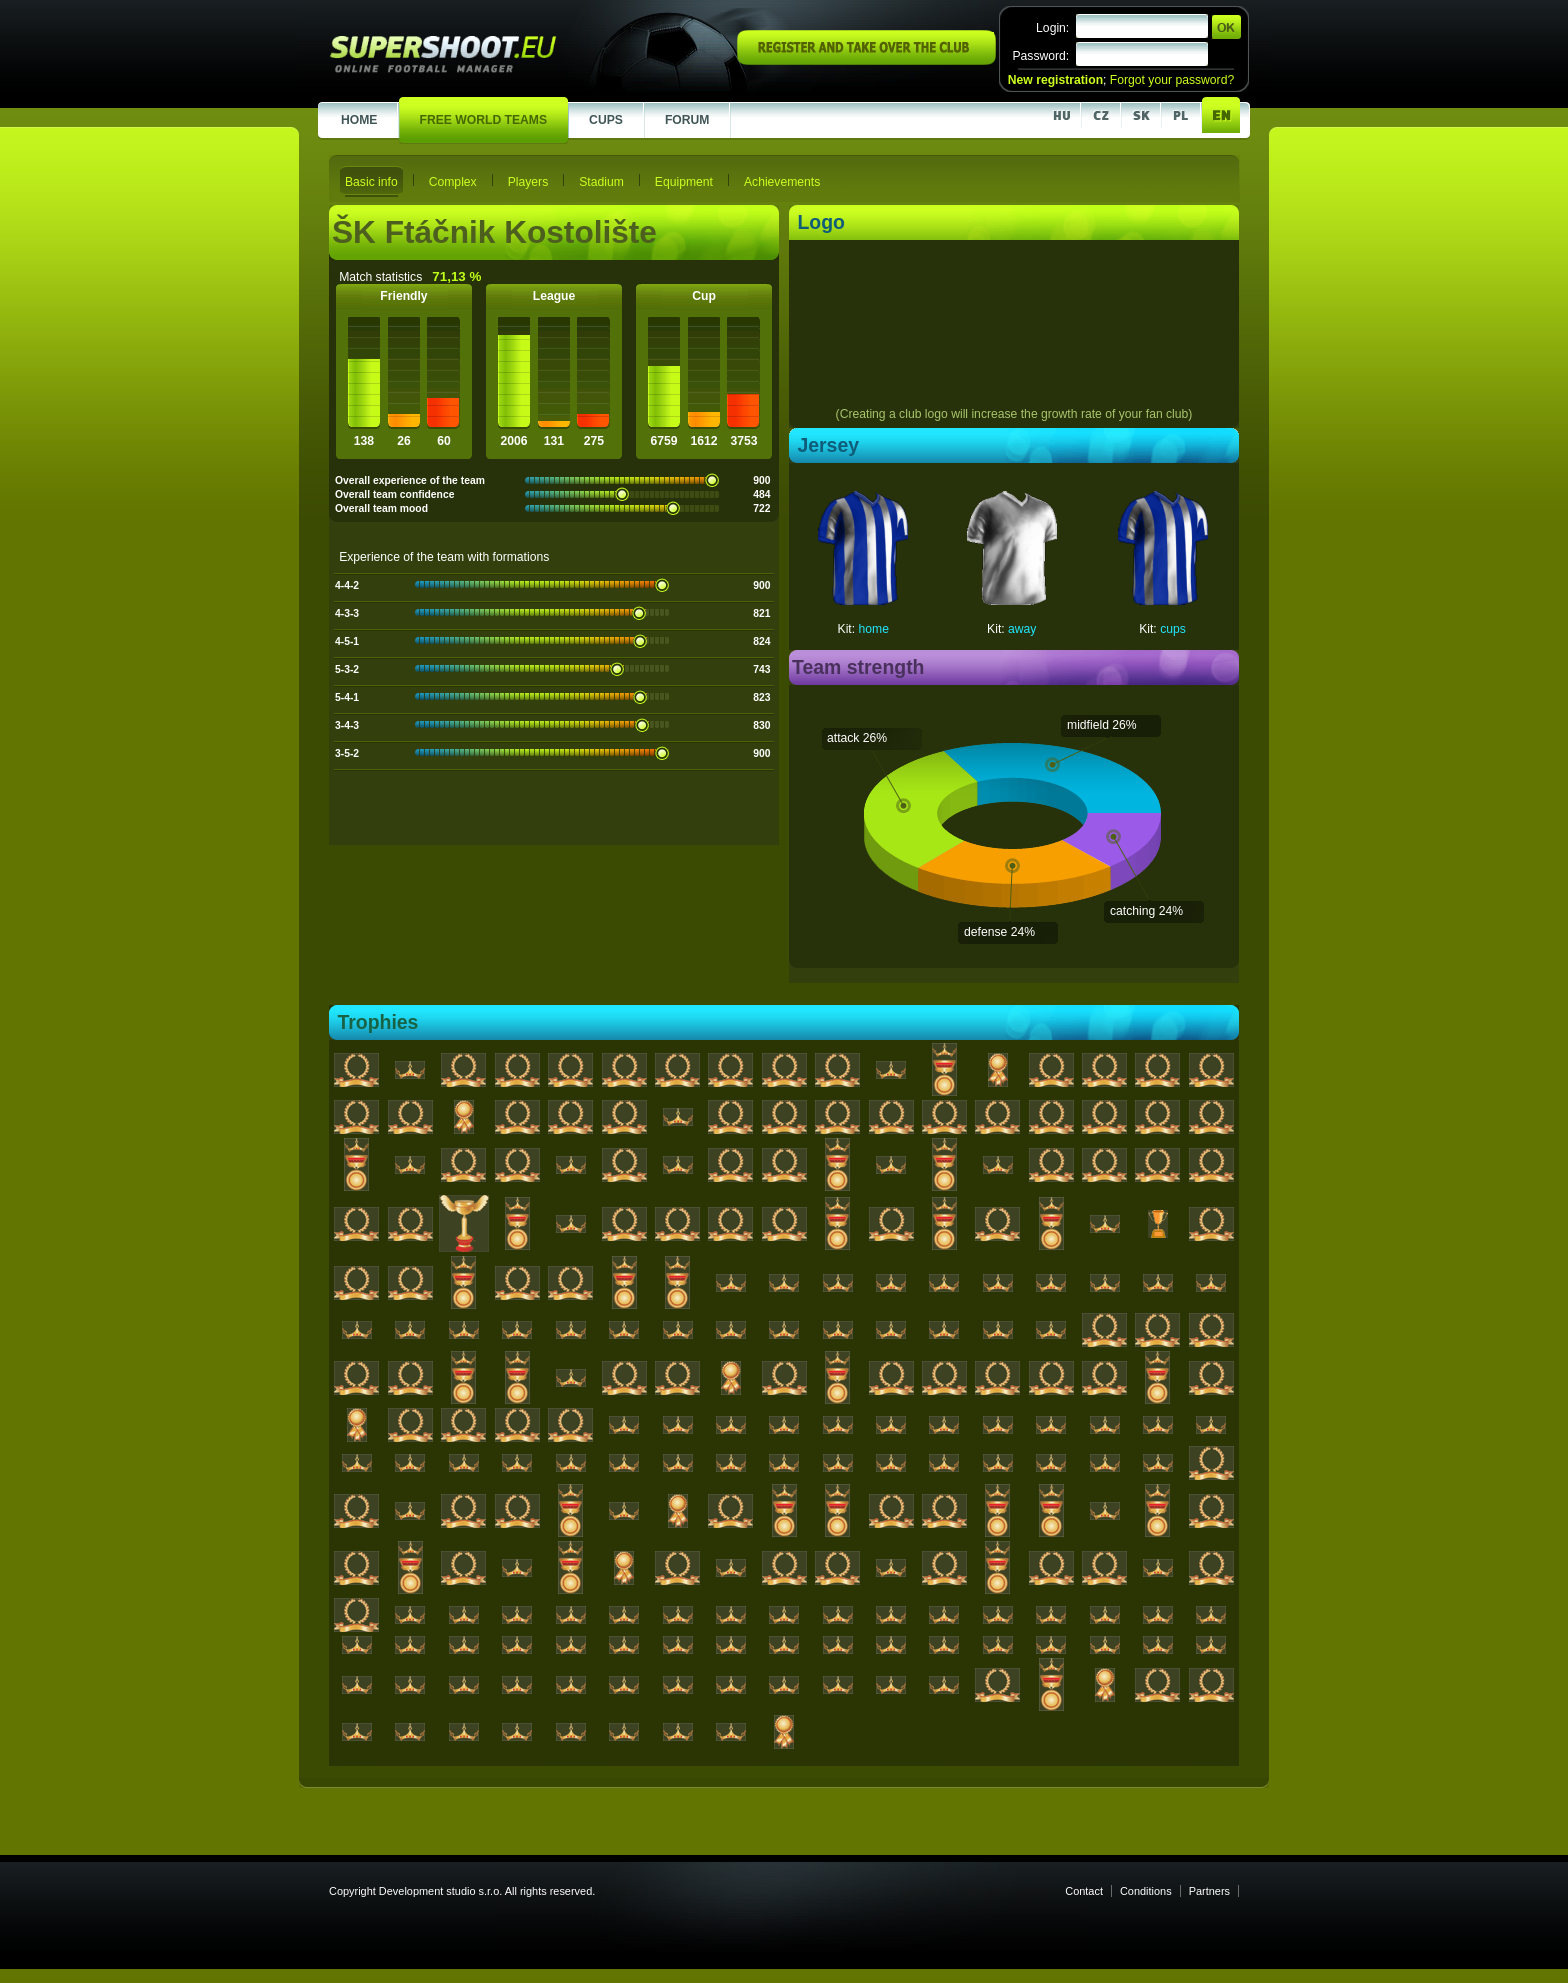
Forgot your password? (1172, 80)
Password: (1040, 56)
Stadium (601, 182)
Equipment (684, 182)
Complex (453, 182)
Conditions (1146, 1891)
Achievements (782, 182)
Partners (1209, 1891)
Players (528, 182)
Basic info (371, 182)
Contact (1084, 1891)
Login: (1052, 28)
